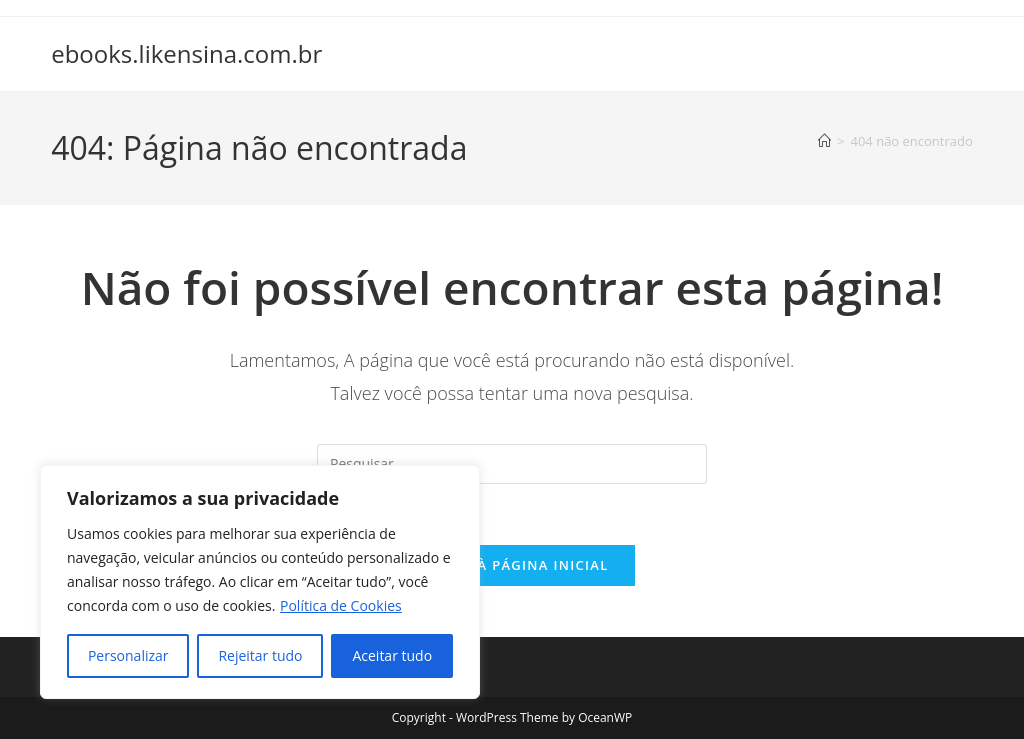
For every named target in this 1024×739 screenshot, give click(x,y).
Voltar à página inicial (511, 565)
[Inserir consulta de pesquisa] (512, 464)
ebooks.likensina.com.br (186, 53)
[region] (260, 582)
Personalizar (128, 655)
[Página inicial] (824, 141)
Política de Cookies (341, 605)
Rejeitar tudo (260, 655)
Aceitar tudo (392, 655)
